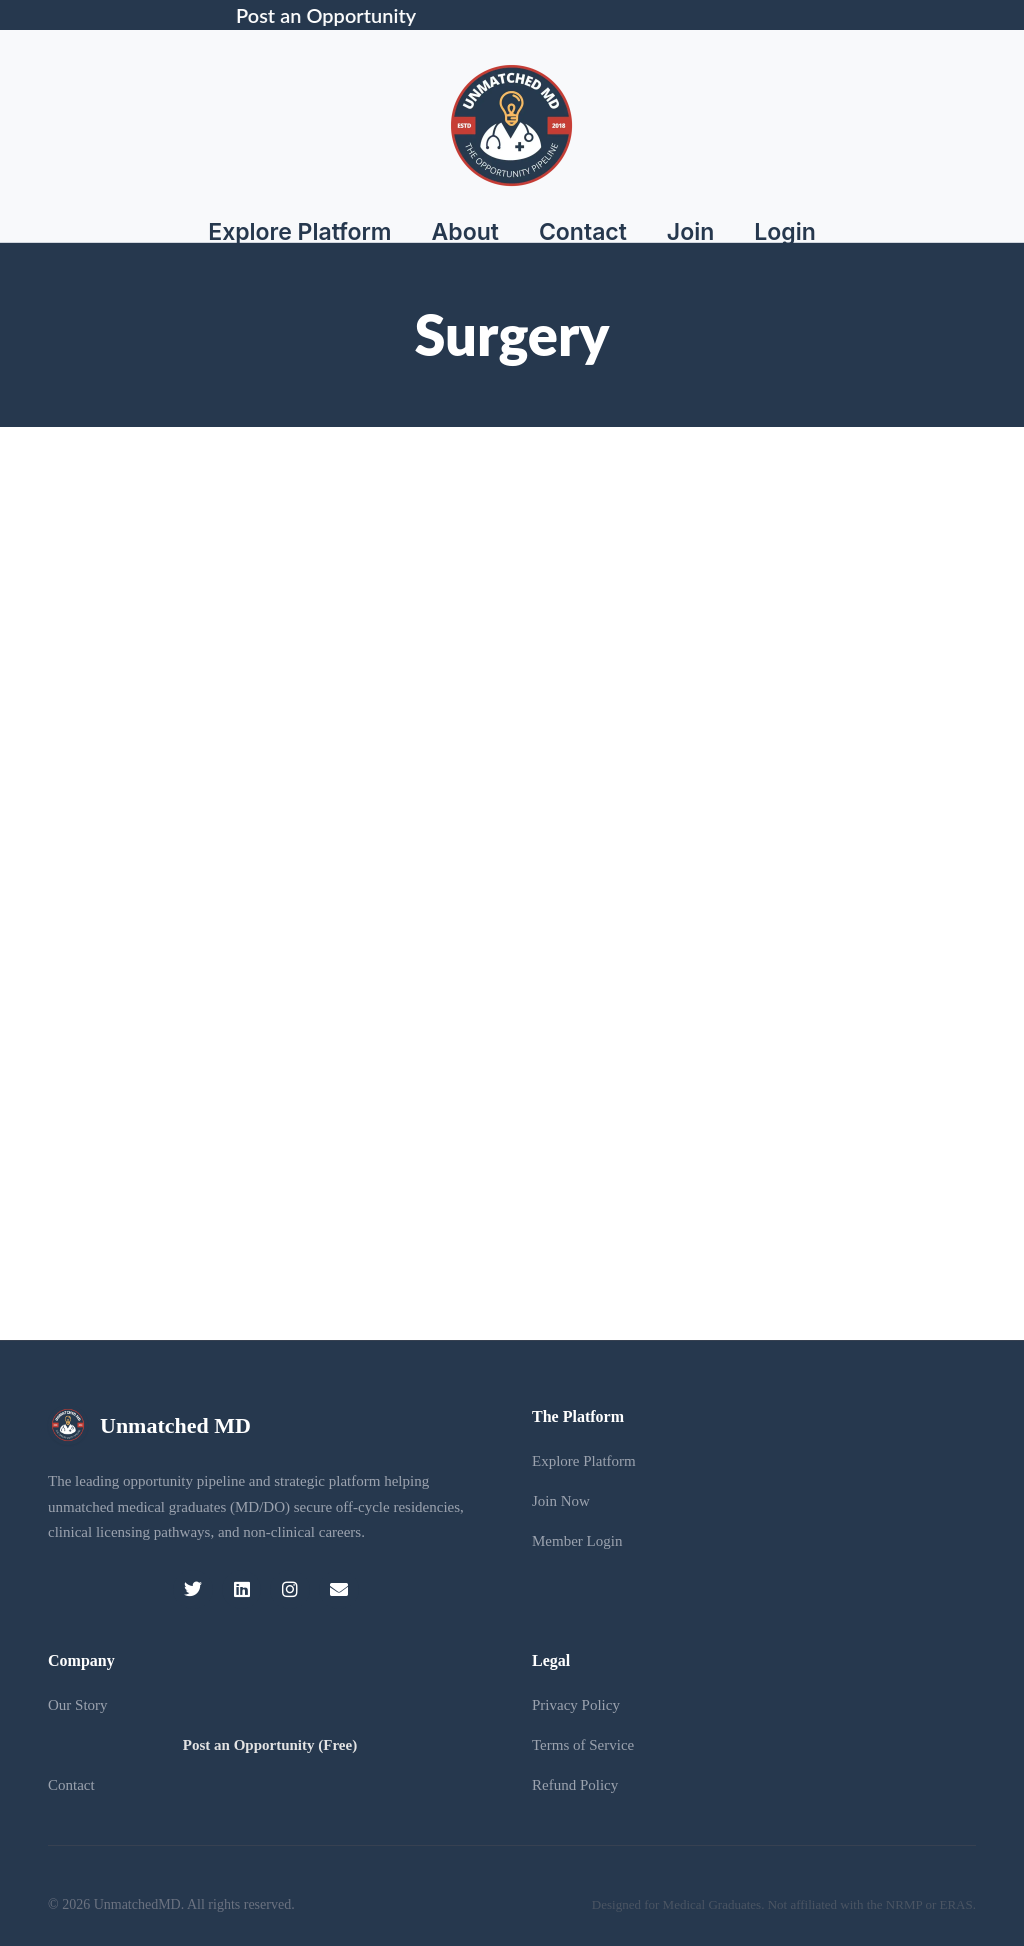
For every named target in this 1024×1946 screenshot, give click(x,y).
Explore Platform (299, 232)
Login (785, 232)
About (465, 232)
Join (690, 232)
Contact (583, 232)
